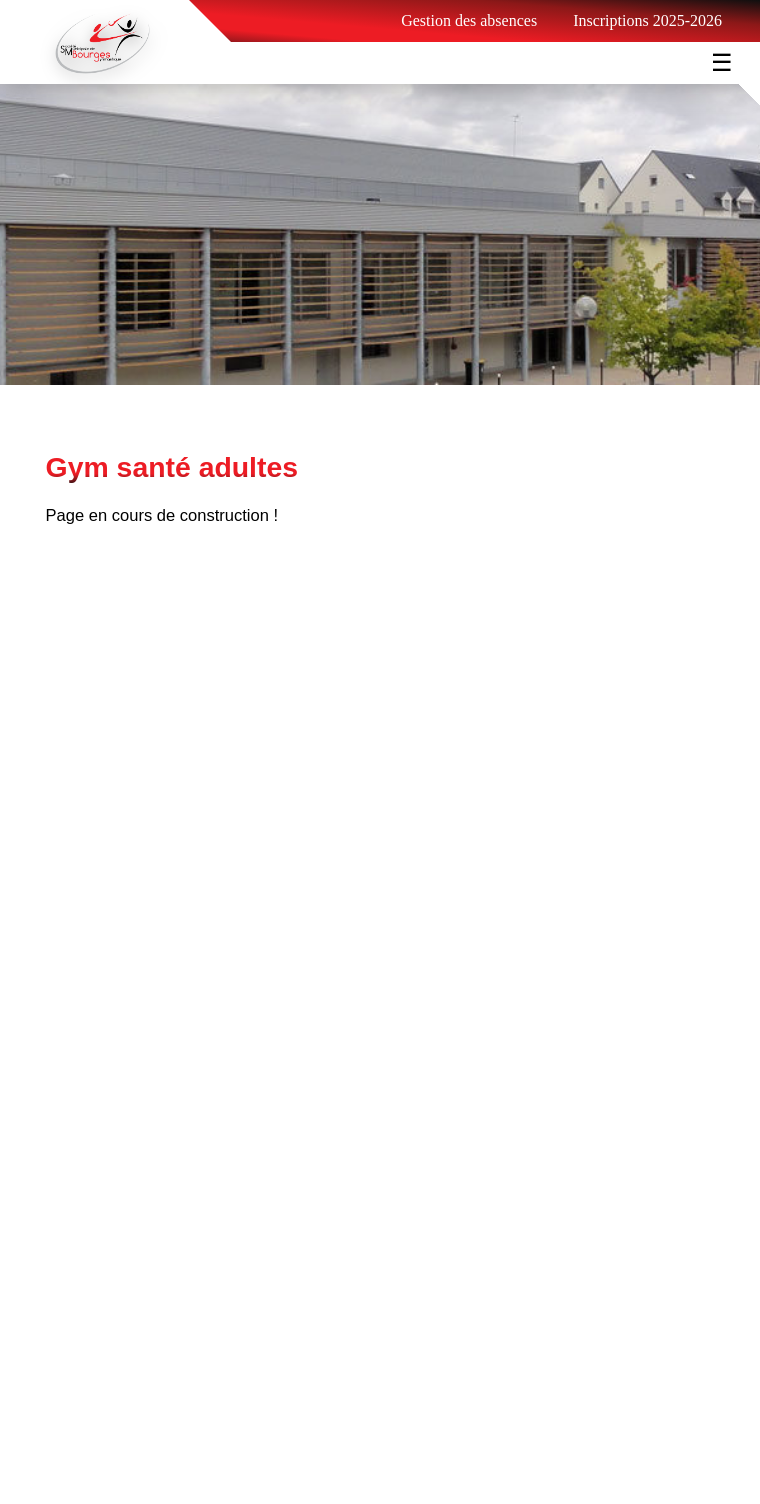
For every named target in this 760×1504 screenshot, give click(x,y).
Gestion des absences (469, 20)
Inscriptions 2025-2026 (647, 20)
